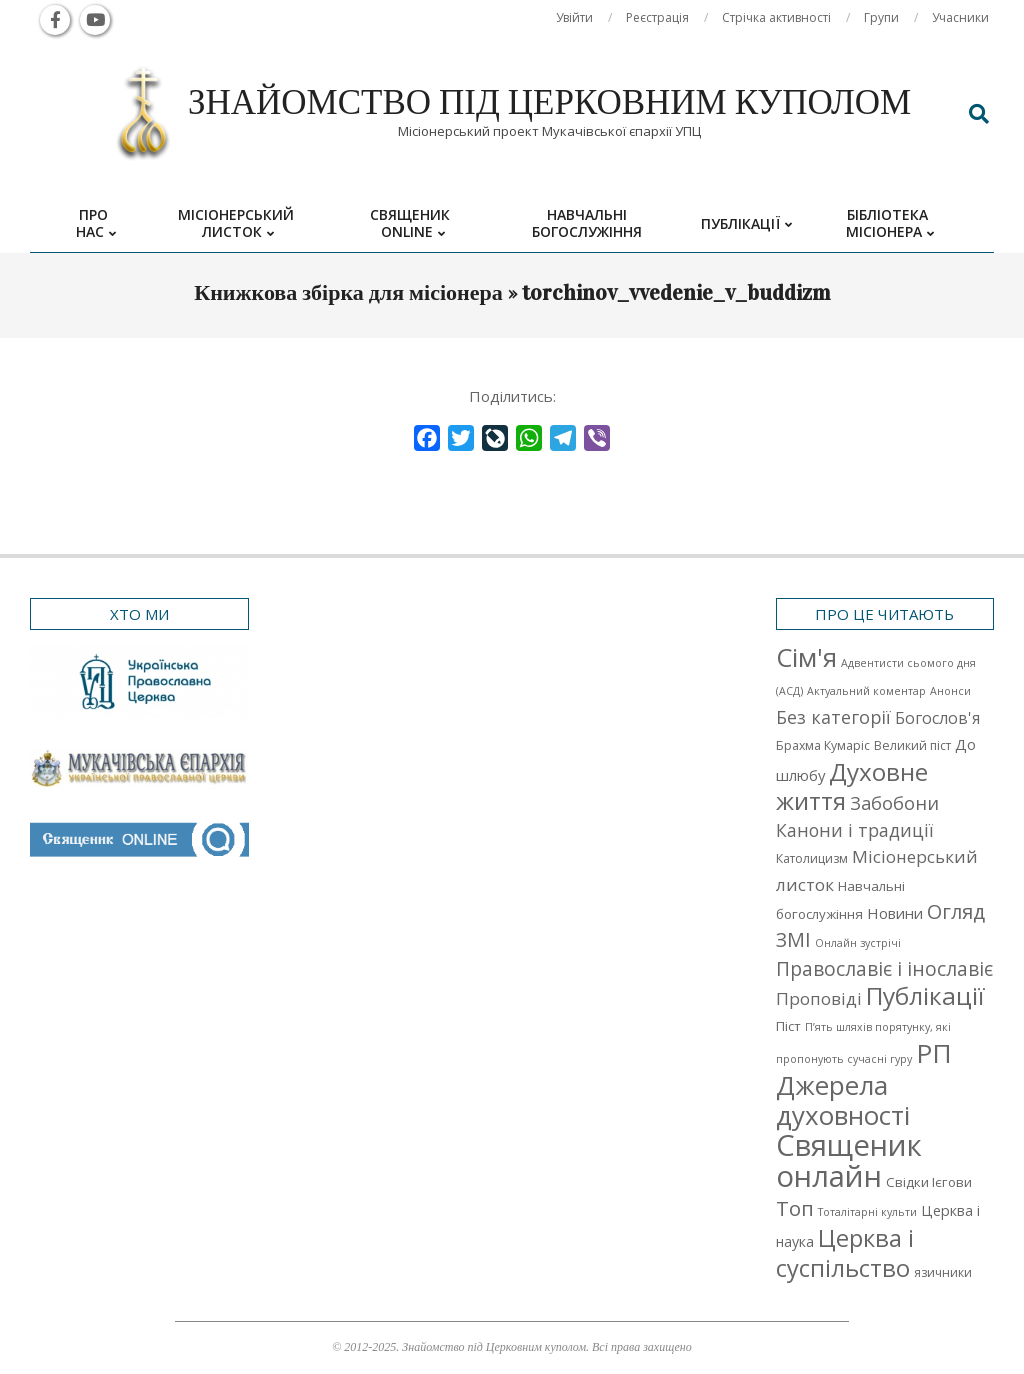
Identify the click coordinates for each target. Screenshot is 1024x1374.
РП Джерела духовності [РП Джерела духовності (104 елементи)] (864, 1084)
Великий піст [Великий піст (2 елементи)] (912, 745)
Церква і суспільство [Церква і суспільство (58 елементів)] (845, 1253)
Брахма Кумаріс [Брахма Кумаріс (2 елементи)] (823, 745)
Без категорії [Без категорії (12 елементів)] (833, 717)
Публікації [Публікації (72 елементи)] (925, 995)
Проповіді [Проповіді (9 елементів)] (819, 998)
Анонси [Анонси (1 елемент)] (950, 691)
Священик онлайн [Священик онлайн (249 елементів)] (849, 1160)
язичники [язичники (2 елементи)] (943, 1272)
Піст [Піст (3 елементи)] (788, 1026)
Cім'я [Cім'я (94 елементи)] (806, 657)
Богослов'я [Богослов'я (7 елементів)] (937, 718)
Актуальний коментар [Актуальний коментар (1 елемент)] (866, 691)
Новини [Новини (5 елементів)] (895, 913)
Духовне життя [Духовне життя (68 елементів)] (852, 786)
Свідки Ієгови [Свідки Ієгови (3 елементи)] (929, 1182)
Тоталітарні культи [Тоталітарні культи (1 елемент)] (867, 1212)
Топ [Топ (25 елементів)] (795, 1208)
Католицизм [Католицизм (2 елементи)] (812, 858)
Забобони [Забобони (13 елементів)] (894, 803)
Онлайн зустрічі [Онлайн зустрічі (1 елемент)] (858, 943)
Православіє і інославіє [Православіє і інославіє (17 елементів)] (884, 968)
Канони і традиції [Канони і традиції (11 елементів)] (854, 830)
